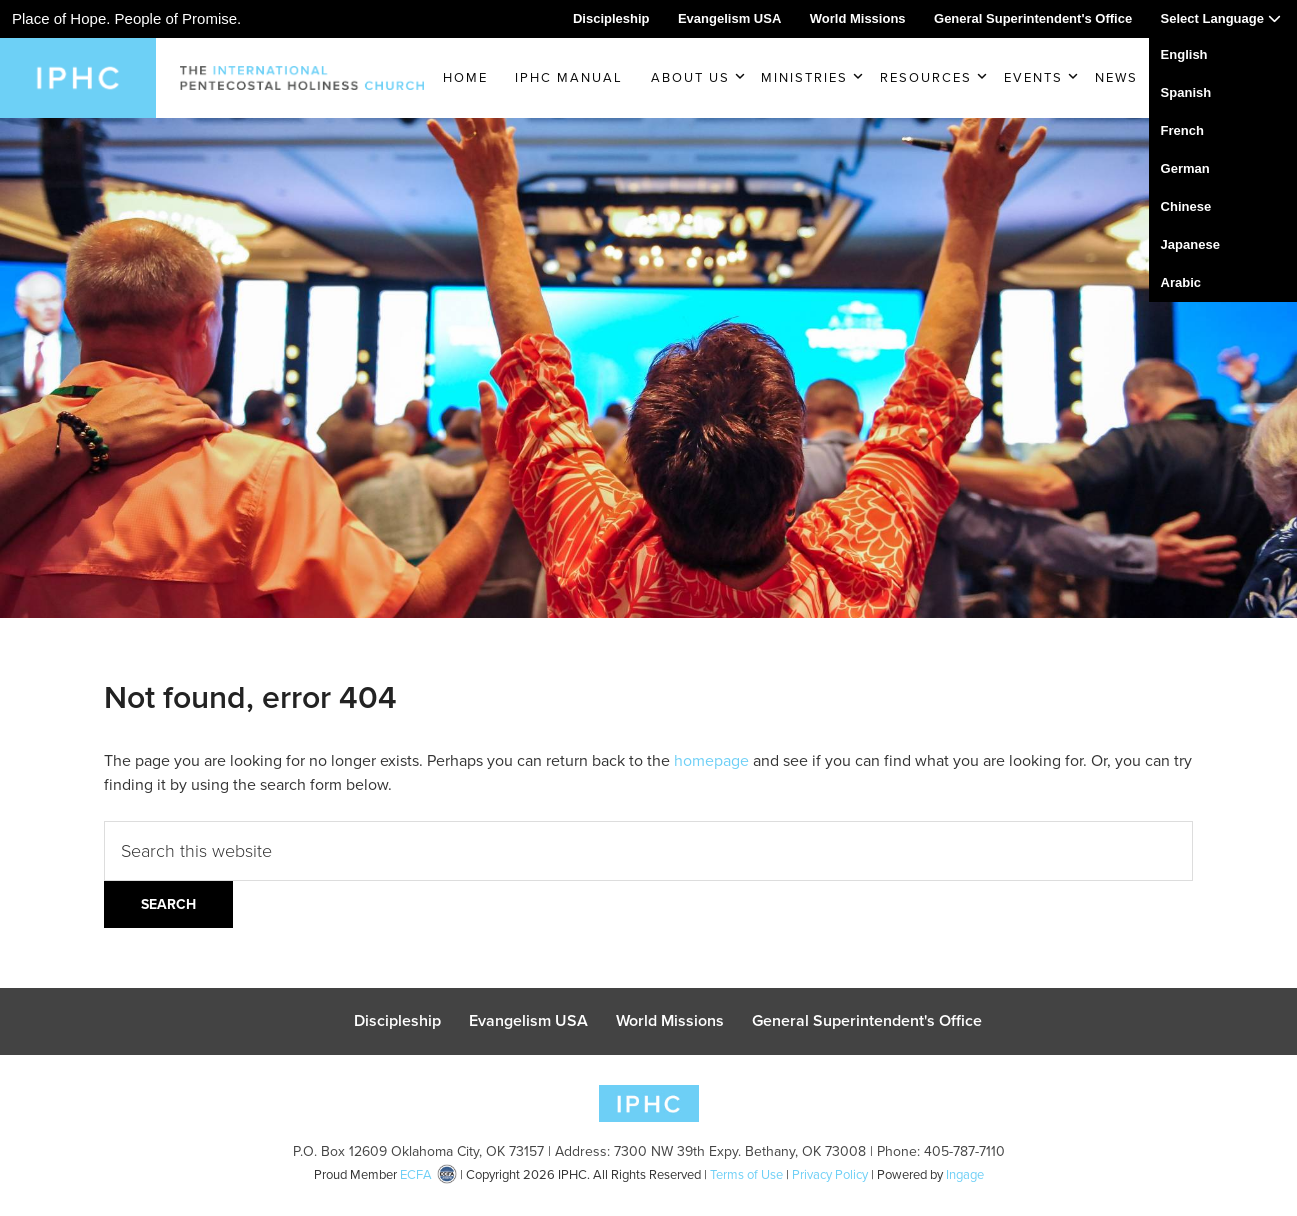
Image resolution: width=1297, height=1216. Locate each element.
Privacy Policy (830, 1185)
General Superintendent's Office (1033, 18)
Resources (926, 77)
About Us (690, 77)
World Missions (858, 18)
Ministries (804, 77)
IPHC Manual (569, 77)
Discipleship (611, 18)
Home (465, 77)
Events (1033, 77)
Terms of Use (746, 1185)
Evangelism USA (729, 18)
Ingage (965, 1185)
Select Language (1221, 18)
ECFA (416, 1185)
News (1116, 77)
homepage (711, 760)
